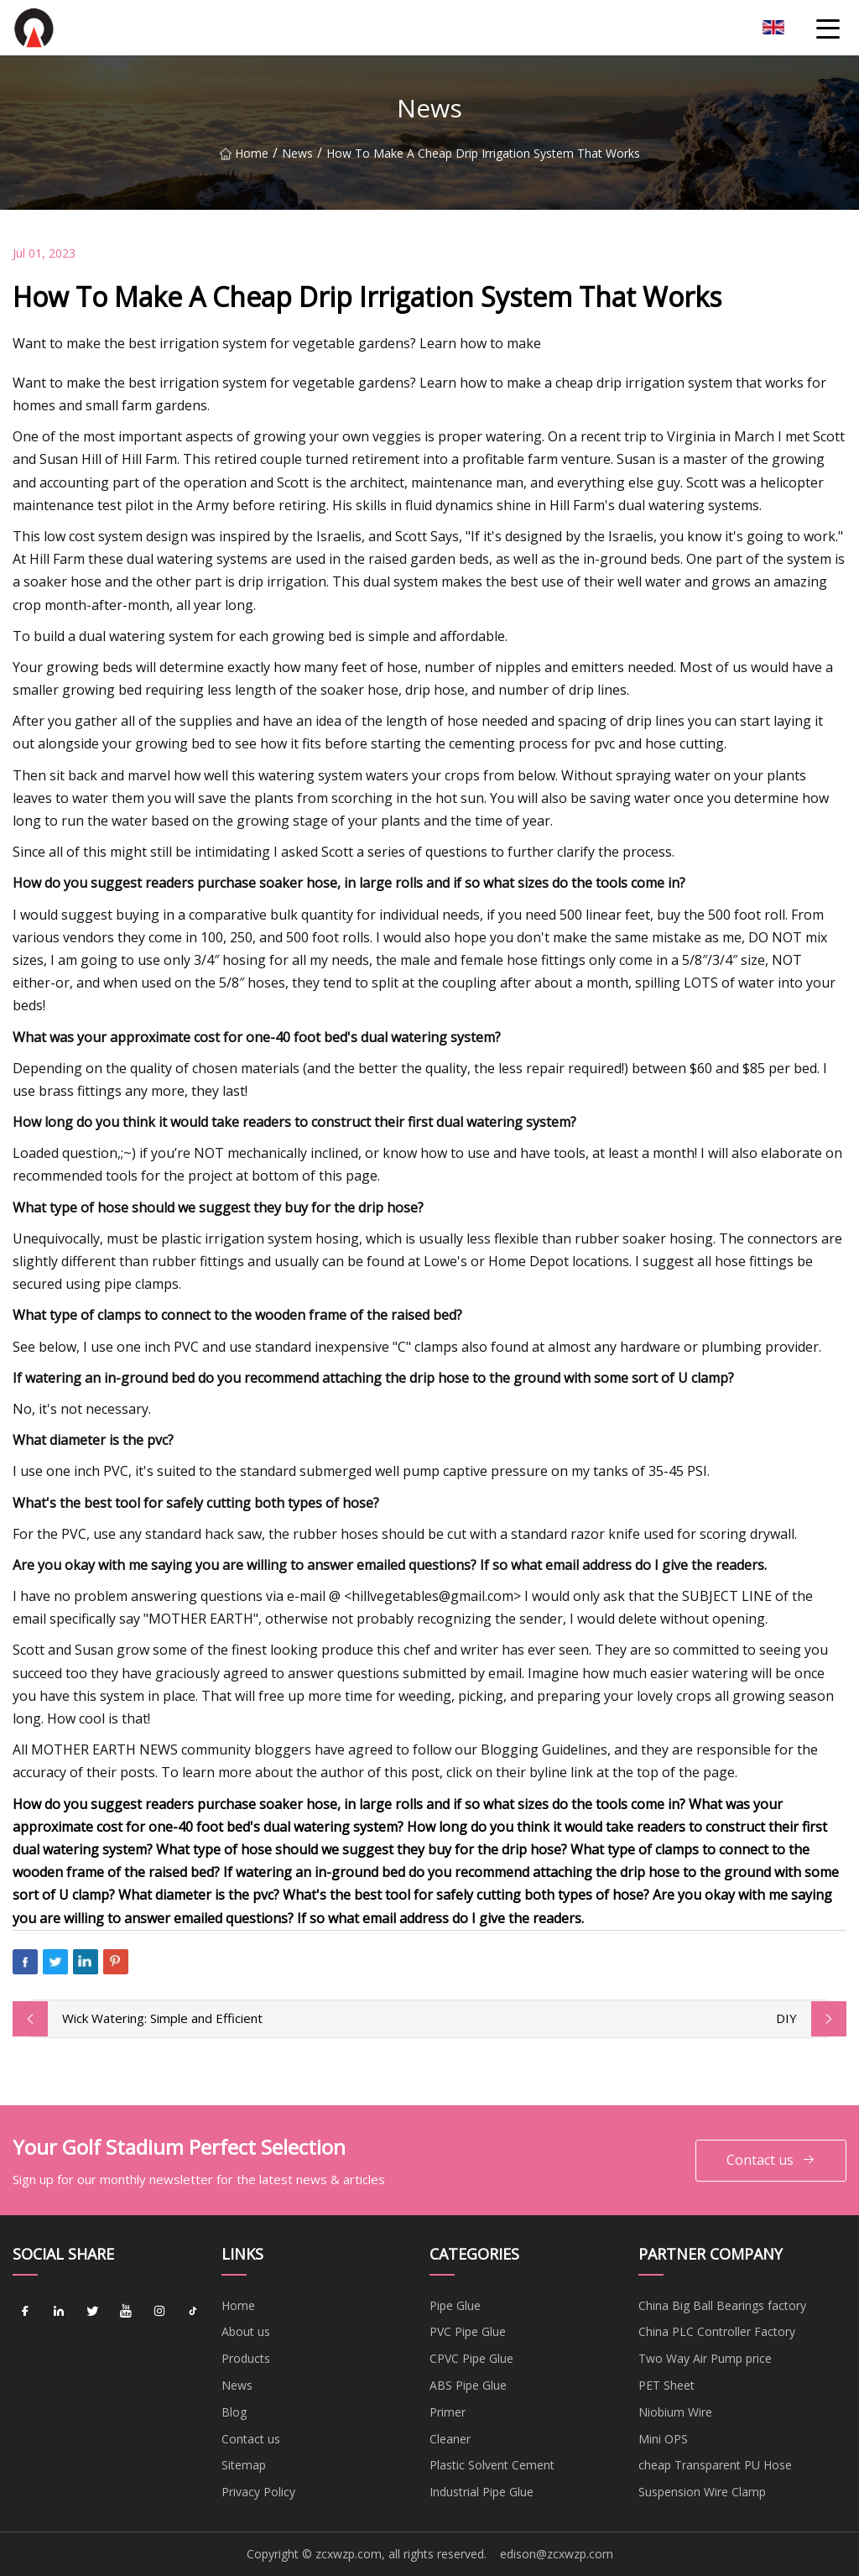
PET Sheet (666, 2385)
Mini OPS (663, 2439)
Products (245, 2358)
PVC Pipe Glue (468, 2331)
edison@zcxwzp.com (556, 2554)
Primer (448, 2412)
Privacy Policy (258, 2492)
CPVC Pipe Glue (471, 2358)
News (297, 153)
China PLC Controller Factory (716, 2331)
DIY (786, 2018)
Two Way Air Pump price (705, 2358)
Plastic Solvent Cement (492, 2465)
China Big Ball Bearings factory (722, 2305)
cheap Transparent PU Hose (715, 2465)
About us (245, 2331)
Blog (234, 2412)
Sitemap (243, 2465)
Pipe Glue (455, 2305)
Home (244, 153)
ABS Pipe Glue (468, 2385)
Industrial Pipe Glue (482, 2492)
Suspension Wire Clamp (702, 2492)
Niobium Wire (675, 2412)
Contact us (770, 2160)
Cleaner (450, 2439)
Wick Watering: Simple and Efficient (162, 2018)
